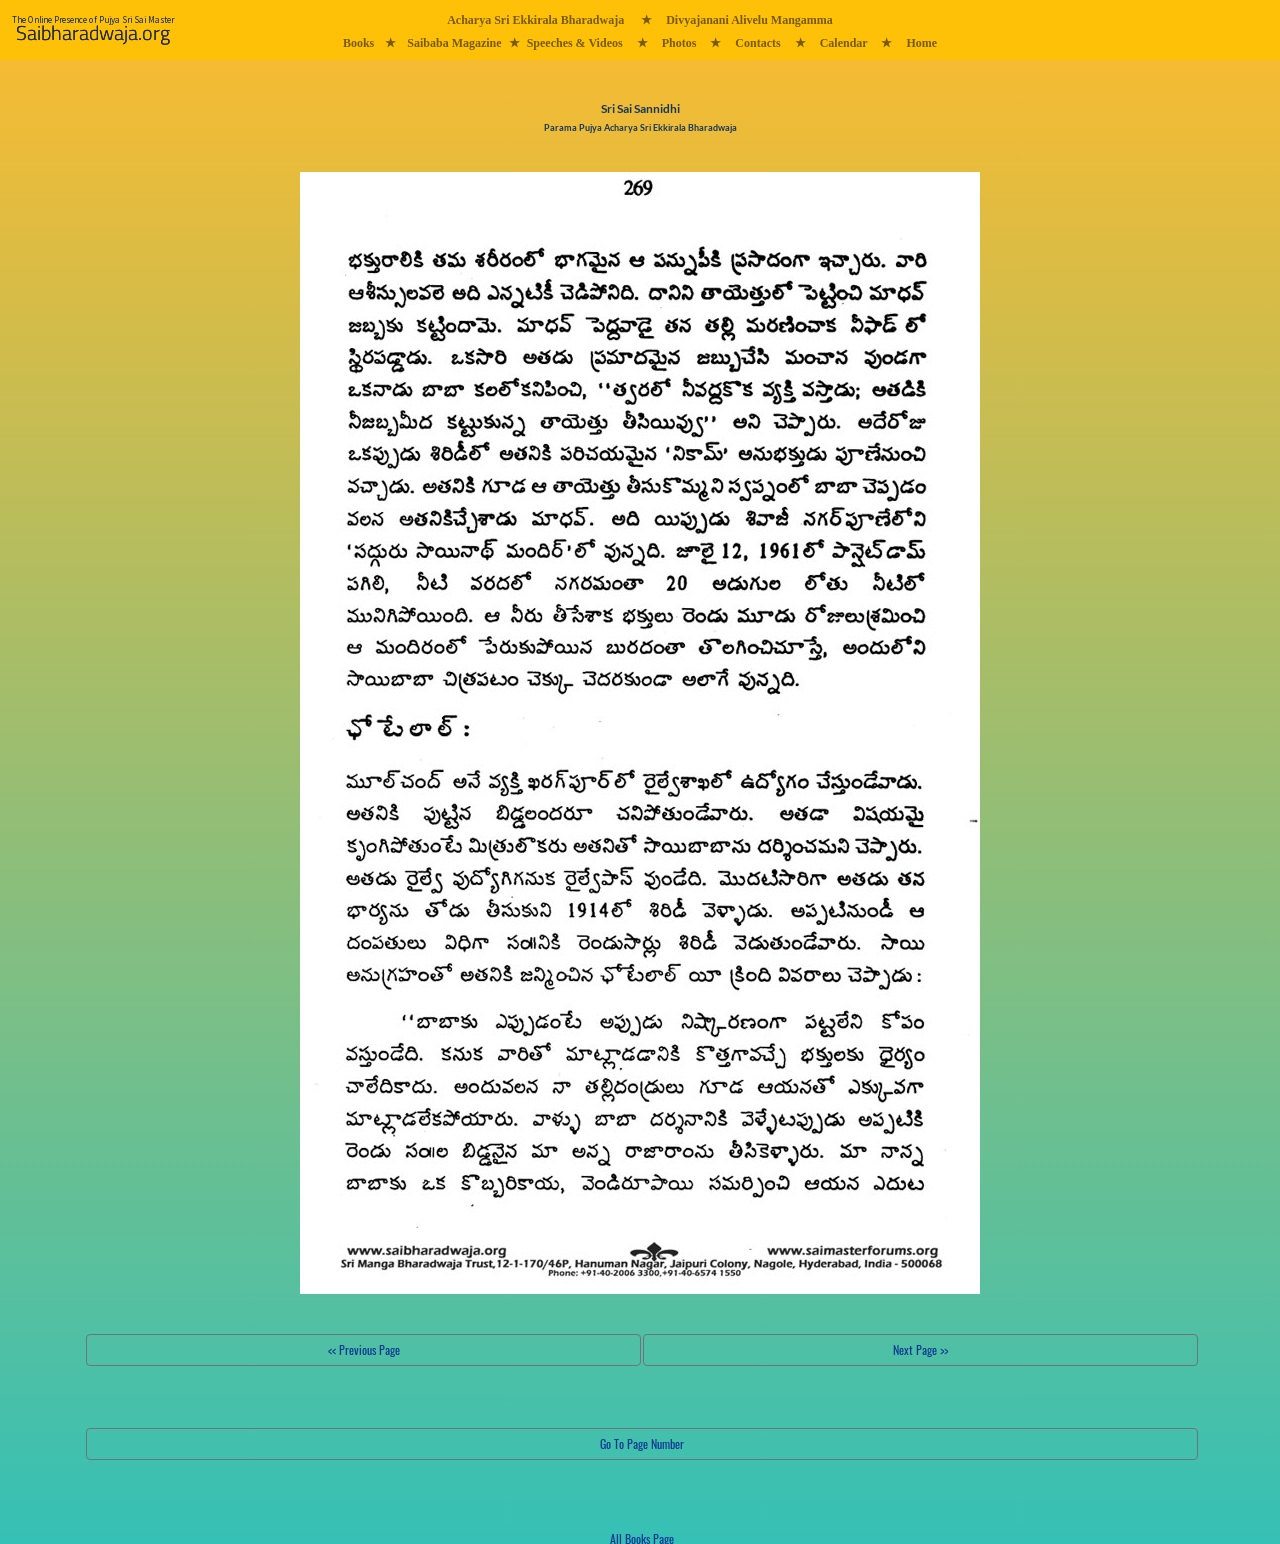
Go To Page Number (642, 1443)
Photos (679, 43)
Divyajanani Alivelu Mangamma (749, 20)
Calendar (844, 43)
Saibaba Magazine (454, 43)
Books (358, 43)
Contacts (757, 43)
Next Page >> (920, 1349)
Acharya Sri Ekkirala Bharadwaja (535, 20)
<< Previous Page (364, 1349)
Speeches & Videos (575, 43)
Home (921, 43)
